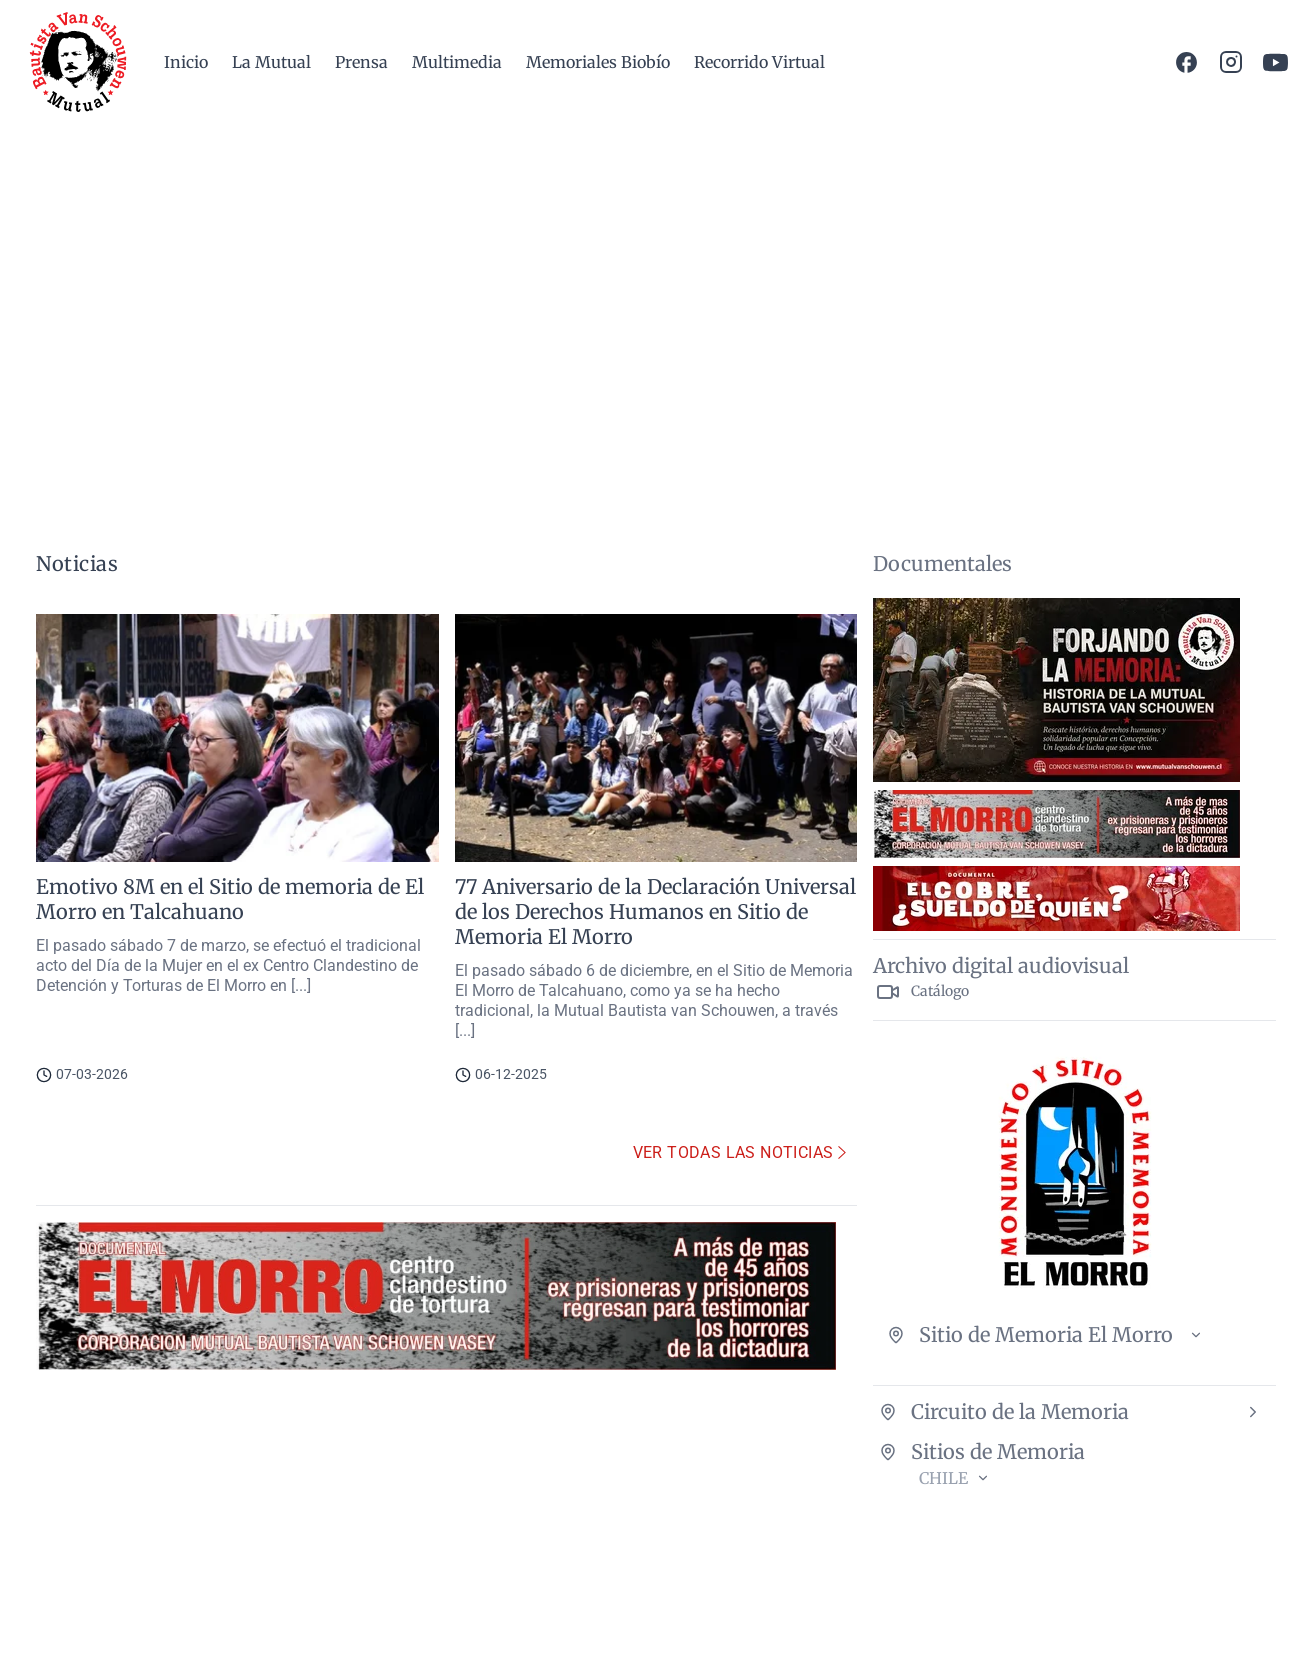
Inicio (186, 62)
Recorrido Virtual (759, 62)
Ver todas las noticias (741, 1152)
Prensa (361, 62)
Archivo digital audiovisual (1001, 965)
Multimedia (457, 62)
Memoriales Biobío (598, 62)
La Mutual (271, 62)
